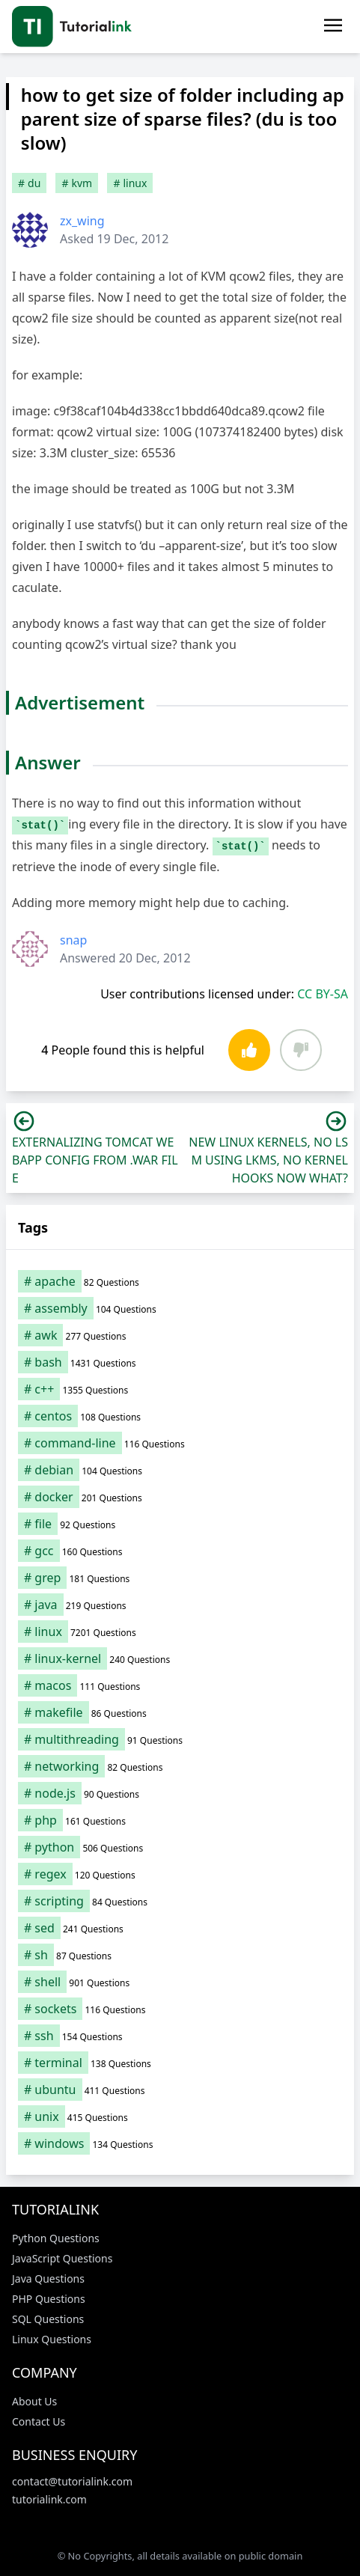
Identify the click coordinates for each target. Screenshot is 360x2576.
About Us (34, 2401)
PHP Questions (48, 2299)
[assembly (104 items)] (180, 1308)
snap (73, 940)
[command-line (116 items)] (180, 1442)
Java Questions (48, 2278)
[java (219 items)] (180, 1604)
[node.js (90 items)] (180, 1793)
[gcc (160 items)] (180, 1550)
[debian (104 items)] (180, 1469)
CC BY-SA (322, 994)
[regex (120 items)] (180, 1874)
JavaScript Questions (62, 2258)
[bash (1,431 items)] (180, 1362)
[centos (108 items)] (180, 1415)
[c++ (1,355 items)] (180, 1389)
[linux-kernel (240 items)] (180, 1658)
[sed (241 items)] (180, 1927)
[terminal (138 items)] (180, 2062)
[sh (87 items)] (180, 1954)
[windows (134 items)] (180, 2143)
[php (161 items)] (180, 1820)
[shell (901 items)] (180, 1981)
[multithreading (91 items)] (180, 1739)
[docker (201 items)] (180, 1496)
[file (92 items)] (180, 1523)
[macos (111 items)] (180, 1685)
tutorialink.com (49, 2499)
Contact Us (38, 2421)
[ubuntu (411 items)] (180, 2089)
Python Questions (56, 2238)
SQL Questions (48, 2319)
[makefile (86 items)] (180, 1712)
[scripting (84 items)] (180, 1900)
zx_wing (82, 221)
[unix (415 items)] (180, 2116)
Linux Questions (51, 2339)
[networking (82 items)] (180, 1766)
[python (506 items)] (180, 1847)
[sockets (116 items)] (180, 2008)
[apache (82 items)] (180, 1281)
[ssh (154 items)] (180, 2035)
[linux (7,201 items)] (180, 1631)
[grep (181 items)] (180, 1577)
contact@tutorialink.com (72, 2481)
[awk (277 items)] (180, 1335)
